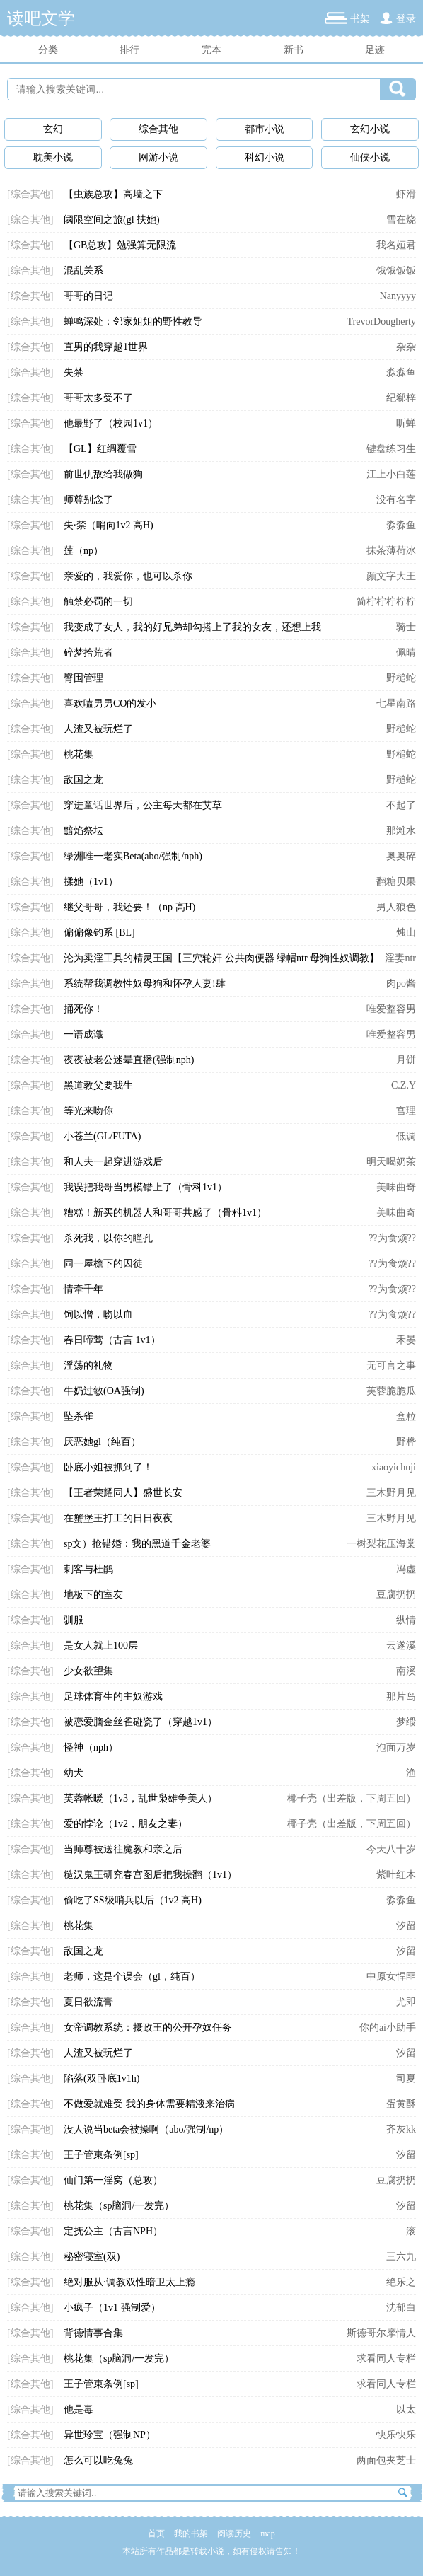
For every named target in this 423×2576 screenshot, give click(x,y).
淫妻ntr (400, 958)
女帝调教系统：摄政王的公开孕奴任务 (148, 2027)
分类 (48, 50)
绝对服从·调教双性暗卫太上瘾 (129, 2282)
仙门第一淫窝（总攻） (113, 2180)
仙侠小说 (370, 157)
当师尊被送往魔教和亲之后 (123, 1849)
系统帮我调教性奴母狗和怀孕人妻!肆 (145, 983)
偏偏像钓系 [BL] (99, 932)
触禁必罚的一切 (98, 601)
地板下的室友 (93, 1594)
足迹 (375, 50)
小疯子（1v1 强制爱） (112, 2307)
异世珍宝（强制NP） (110, 2435)
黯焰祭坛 (83, 830)
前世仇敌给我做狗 (103, 474)
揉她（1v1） (91, 881)
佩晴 (406, 652)
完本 (211, 50)
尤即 (406, 2002)
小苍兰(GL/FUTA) (102, 1136)
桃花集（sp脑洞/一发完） (119, 2205)
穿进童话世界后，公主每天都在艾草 (143, 805)
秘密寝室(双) (92, 2256)
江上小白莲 (391, 474)
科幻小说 (264, 157)
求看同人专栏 (386, 2358)
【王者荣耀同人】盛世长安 (123, 1492)
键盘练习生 (391, 448)
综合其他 (158, 129)
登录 (406, 18)
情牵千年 (83, 1289)
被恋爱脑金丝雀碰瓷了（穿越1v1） (140, 1722)
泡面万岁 (396, 1747)
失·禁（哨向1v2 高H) (108, 525)
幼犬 (73, 1773)
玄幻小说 (370, 129)
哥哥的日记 (88, 296)
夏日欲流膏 (88, 2002)
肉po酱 (401, 983)
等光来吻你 (88, 1111)
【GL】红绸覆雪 (100, 448)
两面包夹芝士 (386, 2460)
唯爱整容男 (391, 1009)
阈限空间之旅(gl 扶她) (112, 219)
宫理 (406, 1111)
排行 (129, 50)
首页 (156, 2534)
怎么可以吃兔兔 (98, 2460)
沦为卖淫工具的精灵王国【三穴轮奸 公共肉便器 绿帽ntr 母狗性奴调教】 (221, 958)
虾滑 (406, 194)
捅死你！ (83, 1009)
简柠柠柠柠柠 (386, 601)
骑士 (406, 627)
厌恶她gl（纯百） (102, 1442)
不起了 (401, 805)
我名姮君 (396, 245)
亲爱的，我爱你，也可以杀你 (128, 576)
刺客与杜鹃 (88, 1569)
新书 (293, 50)
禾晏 (406, 1340)
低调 (406, 1136)
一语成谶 (83, 1034)
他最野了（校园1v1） (111, 423)
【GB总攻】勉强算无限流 (120, 245)
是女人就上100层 (101, 1645)
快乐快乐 (396, 2435)
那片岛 (401, 1696)
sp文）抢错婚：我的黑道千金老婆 (137, 1543)
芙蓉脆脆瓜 (391, 1391)
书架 (360, 18)
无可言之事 (391, 1365)
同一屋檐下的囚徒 (103, 1263)
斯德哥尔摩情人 (381, 2333)
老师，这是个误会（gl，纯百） (132, 1976)
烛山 (406, 932)
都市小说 (264, 129)
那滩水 (401, 830)
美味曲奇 (396, 1187)
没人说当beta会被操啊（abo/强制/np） (146, 2129)
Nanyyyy (398, 296)
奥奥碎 (401, 856)
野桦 (406, 1442)
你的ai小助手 (387, 2027)
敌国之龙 (83, 779)
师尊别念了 (88, 499)
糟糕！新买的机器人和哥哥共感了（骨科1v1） (165, 1212)
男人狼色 (396, 907)
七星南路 (396, 703)
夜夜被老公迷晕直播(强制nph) (129, 1060)
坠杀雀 (78, 1416)
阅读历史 (234, 2534)
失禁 (73, 372)
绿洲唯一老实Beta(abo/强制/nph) (133, 856)
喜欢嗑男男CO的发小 (110, 703)
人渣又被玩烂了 (98, 729)
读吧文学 (41, 18)
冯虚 (406, 1569)
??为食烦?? (392, 1238)
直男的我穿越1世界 (106, 347)
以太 (406, 2409)
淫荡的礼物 (88, 1365)
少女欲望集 (88, 1671)
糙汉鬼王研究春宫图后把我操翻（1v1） (150, 1874)
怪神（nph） (91, 1747)
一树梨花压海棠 (381, 1543)
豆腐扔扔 (396, 1594)
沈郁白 (401, 2307)
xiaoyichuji (393, 1467)
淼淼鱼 (401, 372)
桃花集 (78, 754)
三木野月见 (391, 1492)
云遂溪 (401, 1645)
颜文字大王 (391, 576)
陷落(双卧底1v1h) (101, 2078)
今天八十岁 (391, 1849)
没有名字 (396, 499)
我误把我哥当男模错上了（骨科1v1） (145, 1187)
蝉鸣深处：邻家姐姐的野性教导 (133, 321)
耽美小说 (53, 157)
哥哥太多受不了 (98, 398)
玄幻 (53, 129)
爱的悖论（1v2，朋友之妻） (125, 1823)
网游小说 (158, 157)
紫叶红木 (396, 1874)
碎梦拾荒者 (88, 652)
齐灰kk (401, 2129)
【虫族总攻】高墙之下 (113, 194)
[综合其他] (30, 194)
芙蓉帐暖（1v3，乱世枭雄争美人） (140, 1798)
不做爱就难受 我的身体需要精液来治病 (149, 2104)
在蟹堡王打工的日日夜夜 (118, 1518)
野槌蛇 (401, 678)
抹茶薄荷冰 (391, 550)
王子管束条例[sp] (101, 2154)
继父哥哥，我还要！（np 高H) (129, 907)
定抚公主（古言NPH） (113, 2231)
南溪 (406, 1671)
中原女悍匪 (391, 1976)
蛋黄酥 (401, 2104)
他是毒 (78, 2409)
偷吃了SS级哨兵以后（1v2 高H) (133, 1900)
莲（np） (83, 550)
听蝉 (406, 423)
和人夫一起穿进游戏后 (113, 1161)
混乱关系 (83, 270)
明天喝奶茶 (391, 1161)
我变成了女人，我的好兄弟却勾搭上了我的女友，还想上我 (192, 627)
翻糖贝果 (396, 881)
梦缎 (406, 1722)
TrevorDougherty (381, 321)
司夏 (406, 2078)
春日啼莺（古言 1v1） (112, 1340)
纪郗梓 (401, 398)
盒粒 (406, 1416)
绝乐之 (401, 2282)
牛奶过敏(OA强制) (104, 1391)
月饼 (406, 1060)
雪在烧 (401, 219)
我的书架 (191, 2534)
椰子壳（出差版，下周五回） (351, 1798)
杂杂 (406, 347)
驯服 (73, 1620)
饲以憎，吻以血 (98, 1314)
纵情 (406, 1620)
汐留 (406, 1925)
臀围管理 (83, 678)
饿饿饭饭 (396, 270)
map (267, 2534)
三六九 (401, 2256)
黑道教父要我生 (98, 1085)
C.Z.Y (403, 1085)
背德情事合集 (93, 2333)
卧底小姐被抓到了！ (108, 1467)
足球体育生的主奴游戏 (113, 1696)
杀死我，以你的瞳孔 (108, 1238)
